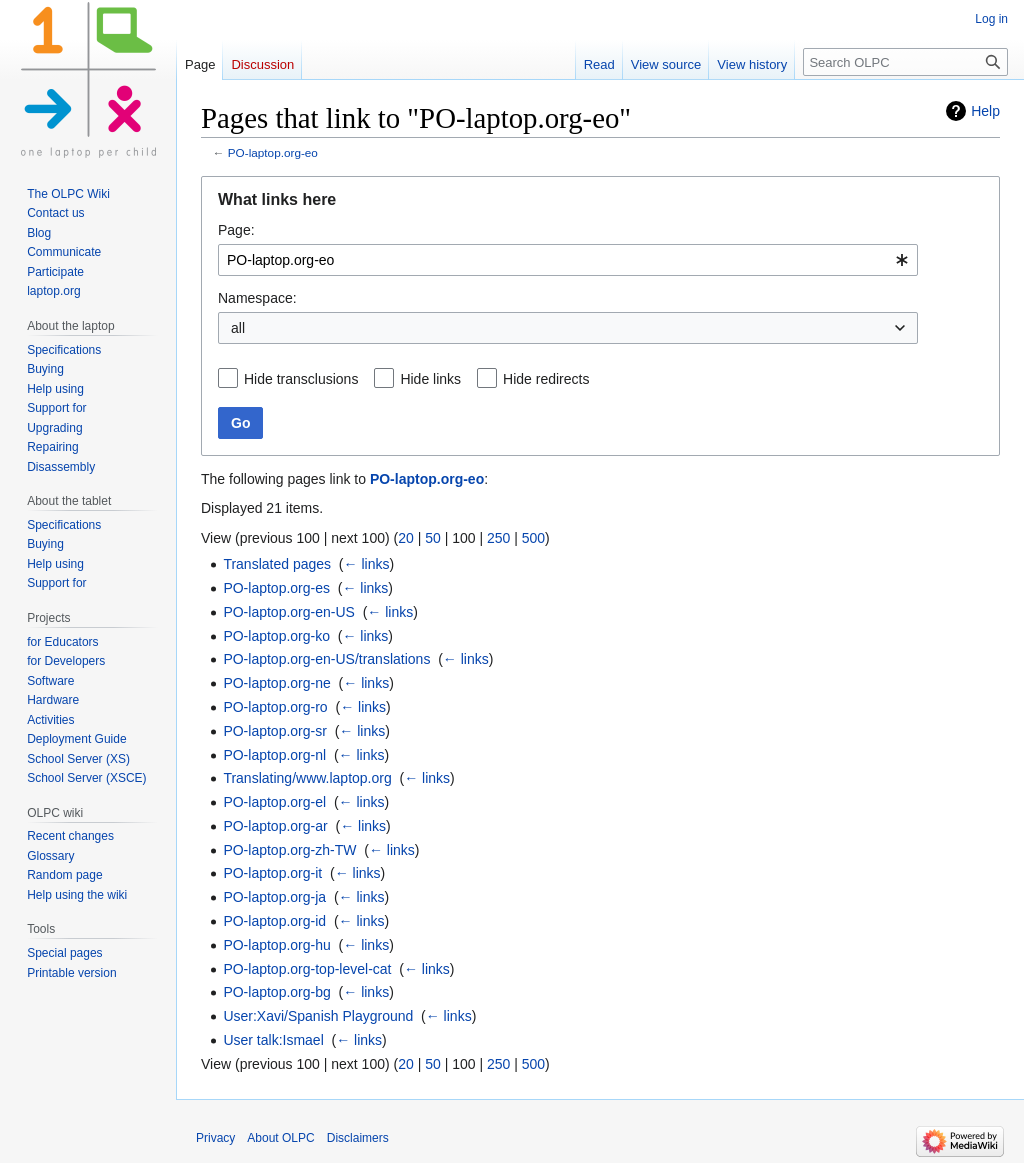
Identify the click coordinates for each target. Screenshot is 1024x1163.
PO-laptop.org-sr (274, 731)
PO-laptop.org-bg (276, 992)
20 (406, 538)
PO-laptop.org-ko (276, 636)
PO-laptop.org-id (274, 921)
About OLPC (280, 1138)
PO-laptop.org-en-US (289, 612)
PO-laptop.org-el (274, 802)
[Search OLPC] (905, 62)
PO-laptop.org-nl (274, 755)
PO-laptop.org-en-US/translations (326, 659)
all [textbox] (238, 328)
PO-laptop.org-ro (275, 707)
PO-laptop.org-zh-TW (289, 850)
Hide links (430, 379)
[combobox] (568, 260)
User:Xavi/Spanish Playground (318, 1016)
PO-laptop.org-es (276, 588)
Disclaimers (358, 1138)
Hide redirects (546, 379)
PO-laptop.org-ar (275, 826)
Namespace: (257, 298)
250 (498, 538)
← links (367, 564)
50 (433, 538)
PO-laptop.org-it (272, 873)
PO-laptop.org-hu (276, 945)
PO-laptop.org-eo (273, 152)
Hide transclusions (301, 379)
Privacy (215, 1138)
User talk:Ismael (273, 1040)
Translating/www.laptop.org (307, 778)
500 (533, 538)
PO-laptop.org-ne (276, 683)
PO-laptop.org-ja (274, 897)
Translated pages (277, 564)
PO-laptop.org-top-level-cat (307, 969)
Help (985, 111)
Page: (236, 230)
